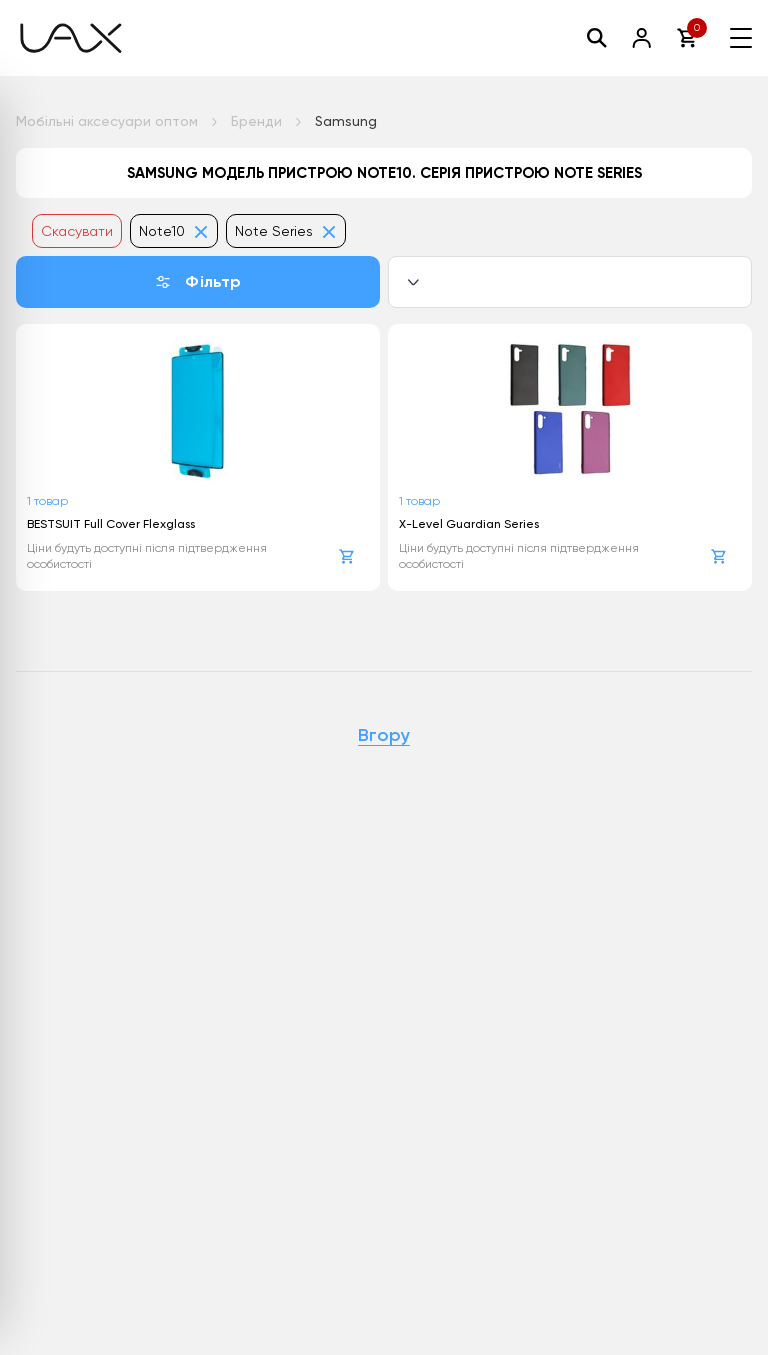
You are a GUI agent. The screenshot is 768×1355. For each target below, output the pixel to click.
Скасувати (77, 231)
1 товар (47, 501)
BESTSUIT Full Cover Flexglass (111, 524)
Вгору (384, 736)
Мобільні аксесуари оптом (107, 121)
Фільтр (197, 281)
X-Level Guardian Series (469, 524)
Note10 (174, 231)
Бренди (256, 121)
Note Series (286, 231)
